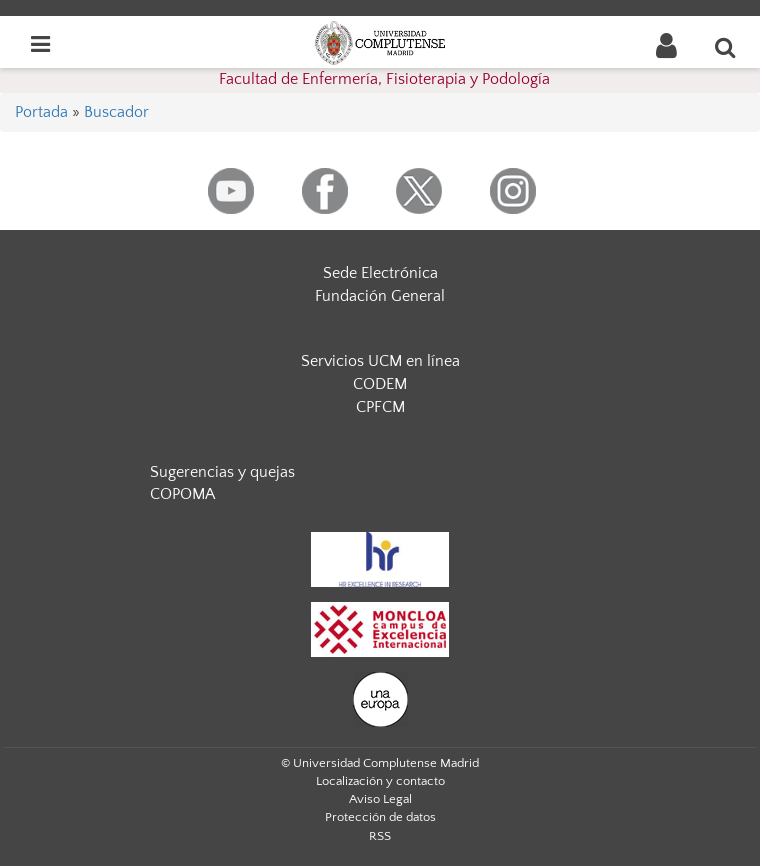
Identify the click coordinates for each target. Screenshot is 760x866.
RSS (380, 836)
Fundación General (380, 296)
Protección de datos (380, 817)
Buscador (116, 112)
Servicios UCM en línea (380, 361)
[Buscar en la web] (726, 47)
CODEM (380, 384)
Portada (41, 112)
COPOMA (182, 494)
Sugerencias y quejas (222, 472)
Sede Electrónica (380, 273)
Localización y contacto (380, 781)
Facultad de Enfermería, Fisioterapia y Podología (384, 79)
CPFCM (380, 407)
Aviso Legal (380, 799)
